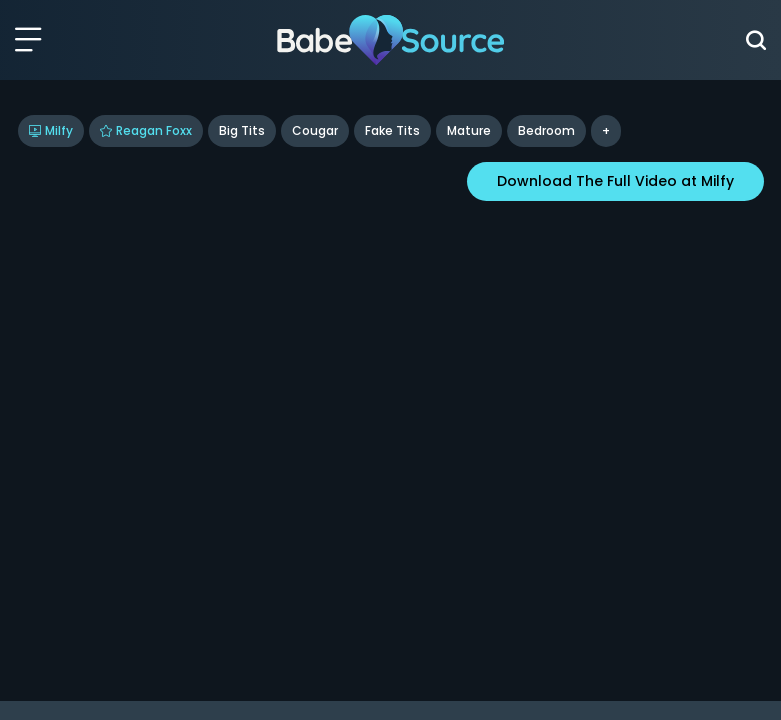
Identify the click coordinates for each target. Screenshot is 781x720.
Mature (469, 130)
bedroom (546, 130)
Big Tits (242, 130)
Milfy (51, 130)
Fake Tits (392, 130)
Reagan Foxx (146, 130)
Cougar (315, 130)
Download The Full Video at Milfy (615, 181)
